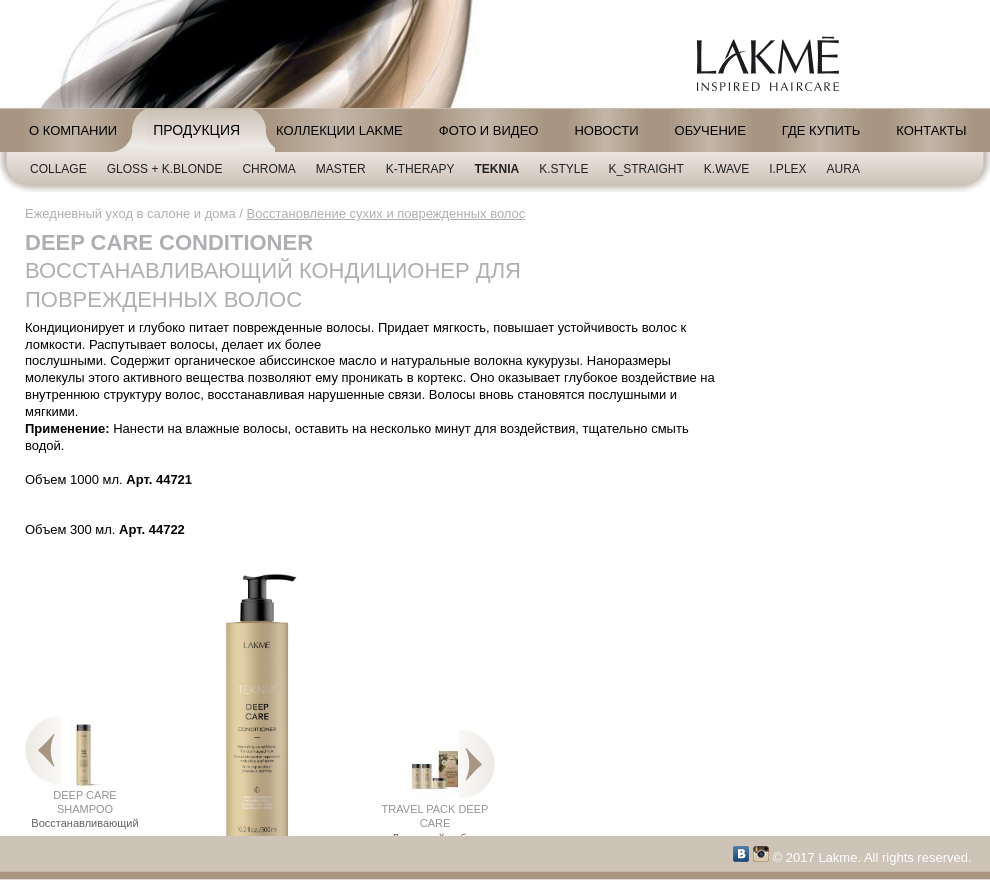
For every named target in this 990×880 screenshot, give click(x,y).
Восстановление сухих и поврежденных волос (386, 213)
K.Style (563, 169)
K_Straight (646, 169)
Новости (606, 130)
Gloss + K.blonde (165, 169)
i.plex (787, 169)
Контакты (931, 130)
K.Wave (726, 169)
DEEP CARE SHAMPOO (85, 787)
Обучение (710, 130)
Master (341, 169)
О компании (73, 130)
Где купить (821, 130)
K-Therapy (420, 169)
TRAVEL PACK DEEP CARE (435, 794)
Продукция (196, 130)
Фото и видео (489, 130)
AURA (843, 169)
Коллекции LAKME (339, 130)
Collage (58, 169)
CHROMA (268, 169)
